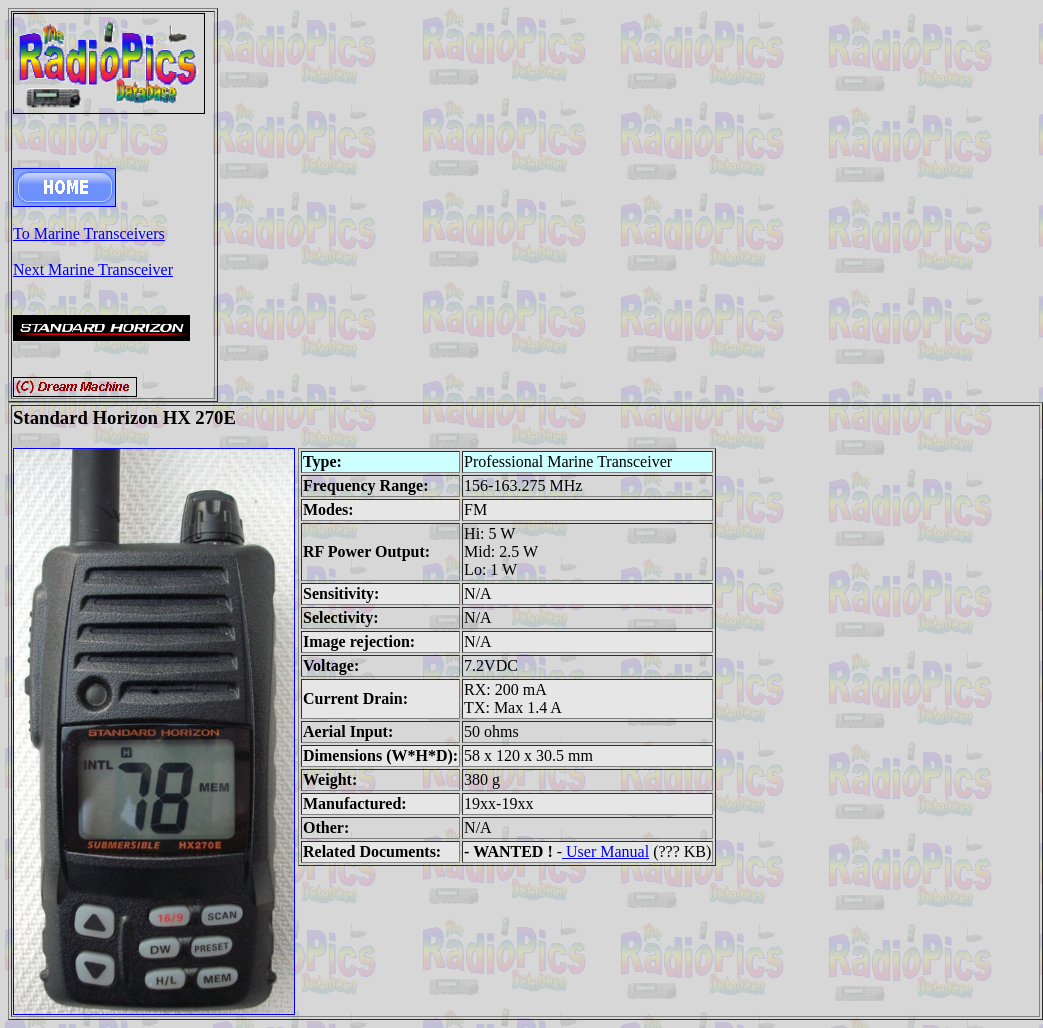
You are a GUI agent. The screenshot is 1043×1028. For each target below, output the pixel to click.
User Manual (605, 851)
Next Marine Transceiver (93, 269)
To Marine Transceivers (89, 233)
